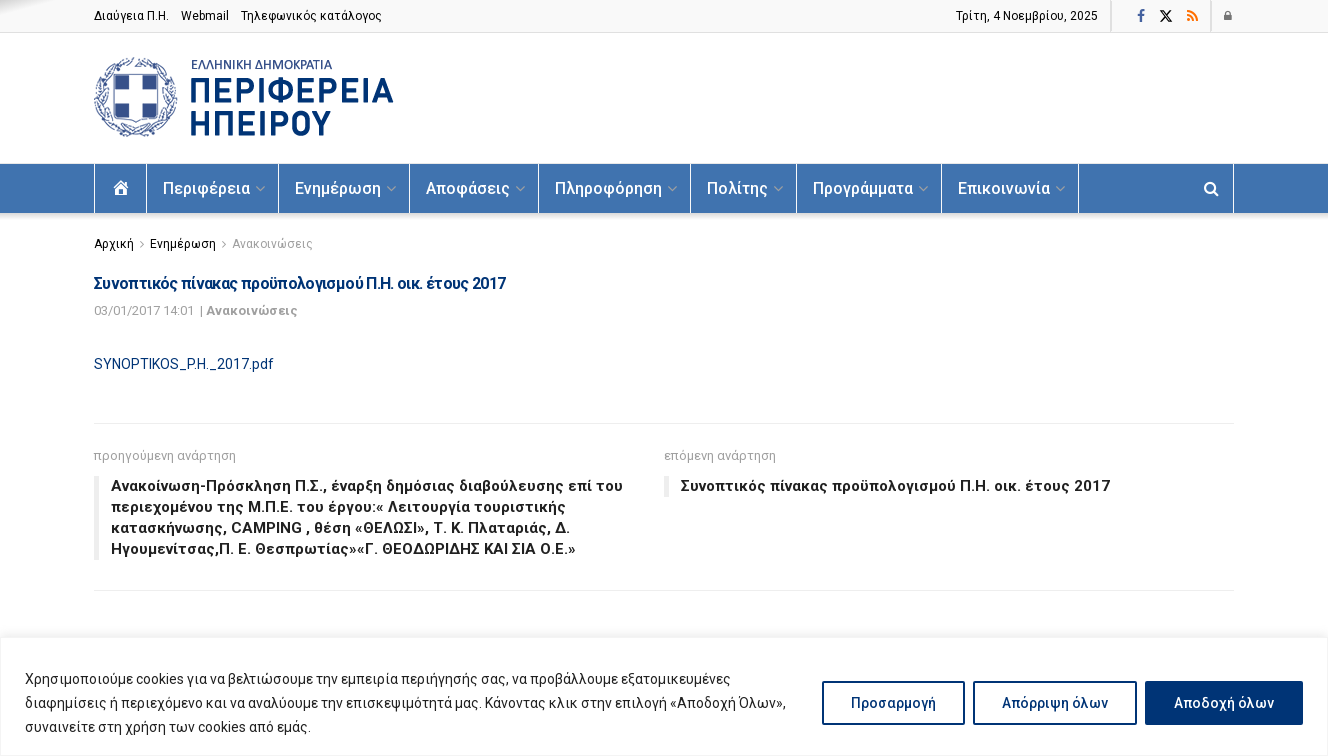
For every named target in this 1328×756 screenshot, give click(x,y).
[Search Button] (1211, 188)
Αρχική (114, 244)
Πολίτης (737, 188)
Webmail (205, 16)
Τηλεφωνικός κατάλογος (311, 16)
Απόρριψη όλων (1055, 703)
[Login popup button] (1229, 16)
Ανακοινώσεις (272, 244)
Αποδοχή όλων (1224, 703)
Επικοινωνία (1004, 188)
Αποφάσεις (468, 188)
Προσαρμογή (893, 703)
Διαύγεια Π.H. (131, 16)
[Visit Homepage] (244, 98)
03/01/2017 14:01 (144, 310)
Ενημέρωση (338, 188)
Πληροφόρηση (608, 188)
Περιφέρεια (206, 188)
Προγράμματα (863, 188)
